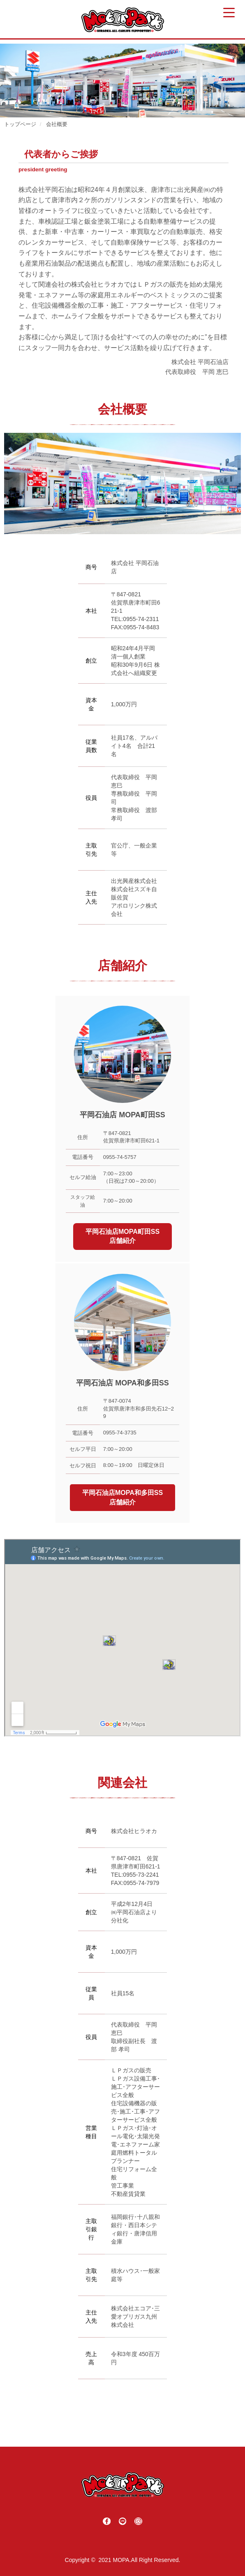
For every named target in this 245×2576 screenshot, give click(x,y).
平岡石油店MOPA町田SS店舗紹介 (122, 1236)
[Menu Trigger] (228, 12)
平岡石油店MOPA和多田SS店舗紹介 (122, 1497)
